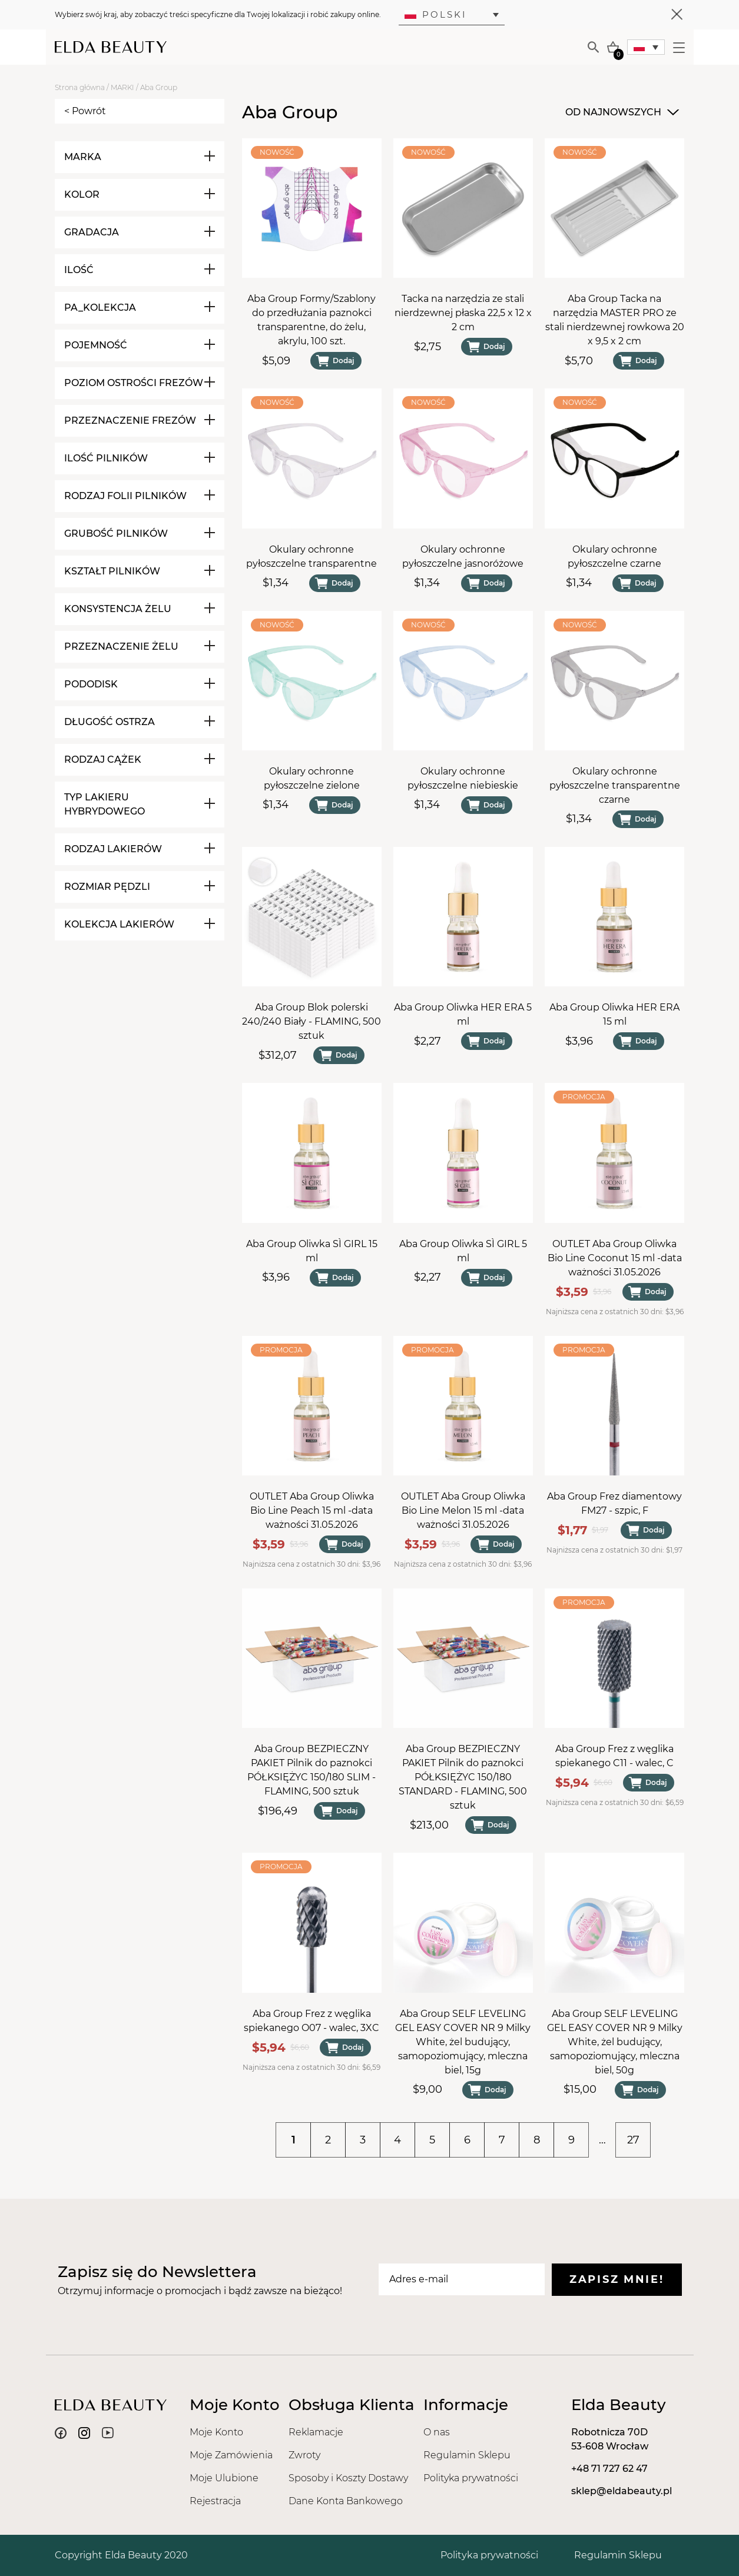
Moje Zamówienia (231, 2455)
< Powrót (85, 111)
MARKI (122, 87)
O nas (436, 2432)
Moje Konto (216, 2432)
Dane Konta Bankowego (346, 2501)
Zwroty (304, 2455)
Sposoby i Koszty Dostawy (348, 2478)
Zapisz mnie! (616, 2279)
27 (633, 2139)
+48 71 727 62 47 (609, 2468)
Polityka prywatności (470, 2478)
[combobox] (620, 112)
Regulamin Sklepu (467, 2455)
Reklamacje (316, 2432)
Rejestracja (215, 2501)
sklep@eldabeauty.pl (621, 2491)
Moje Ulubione (224, 2478)
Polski (436, 14)
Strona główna (80, 87)
